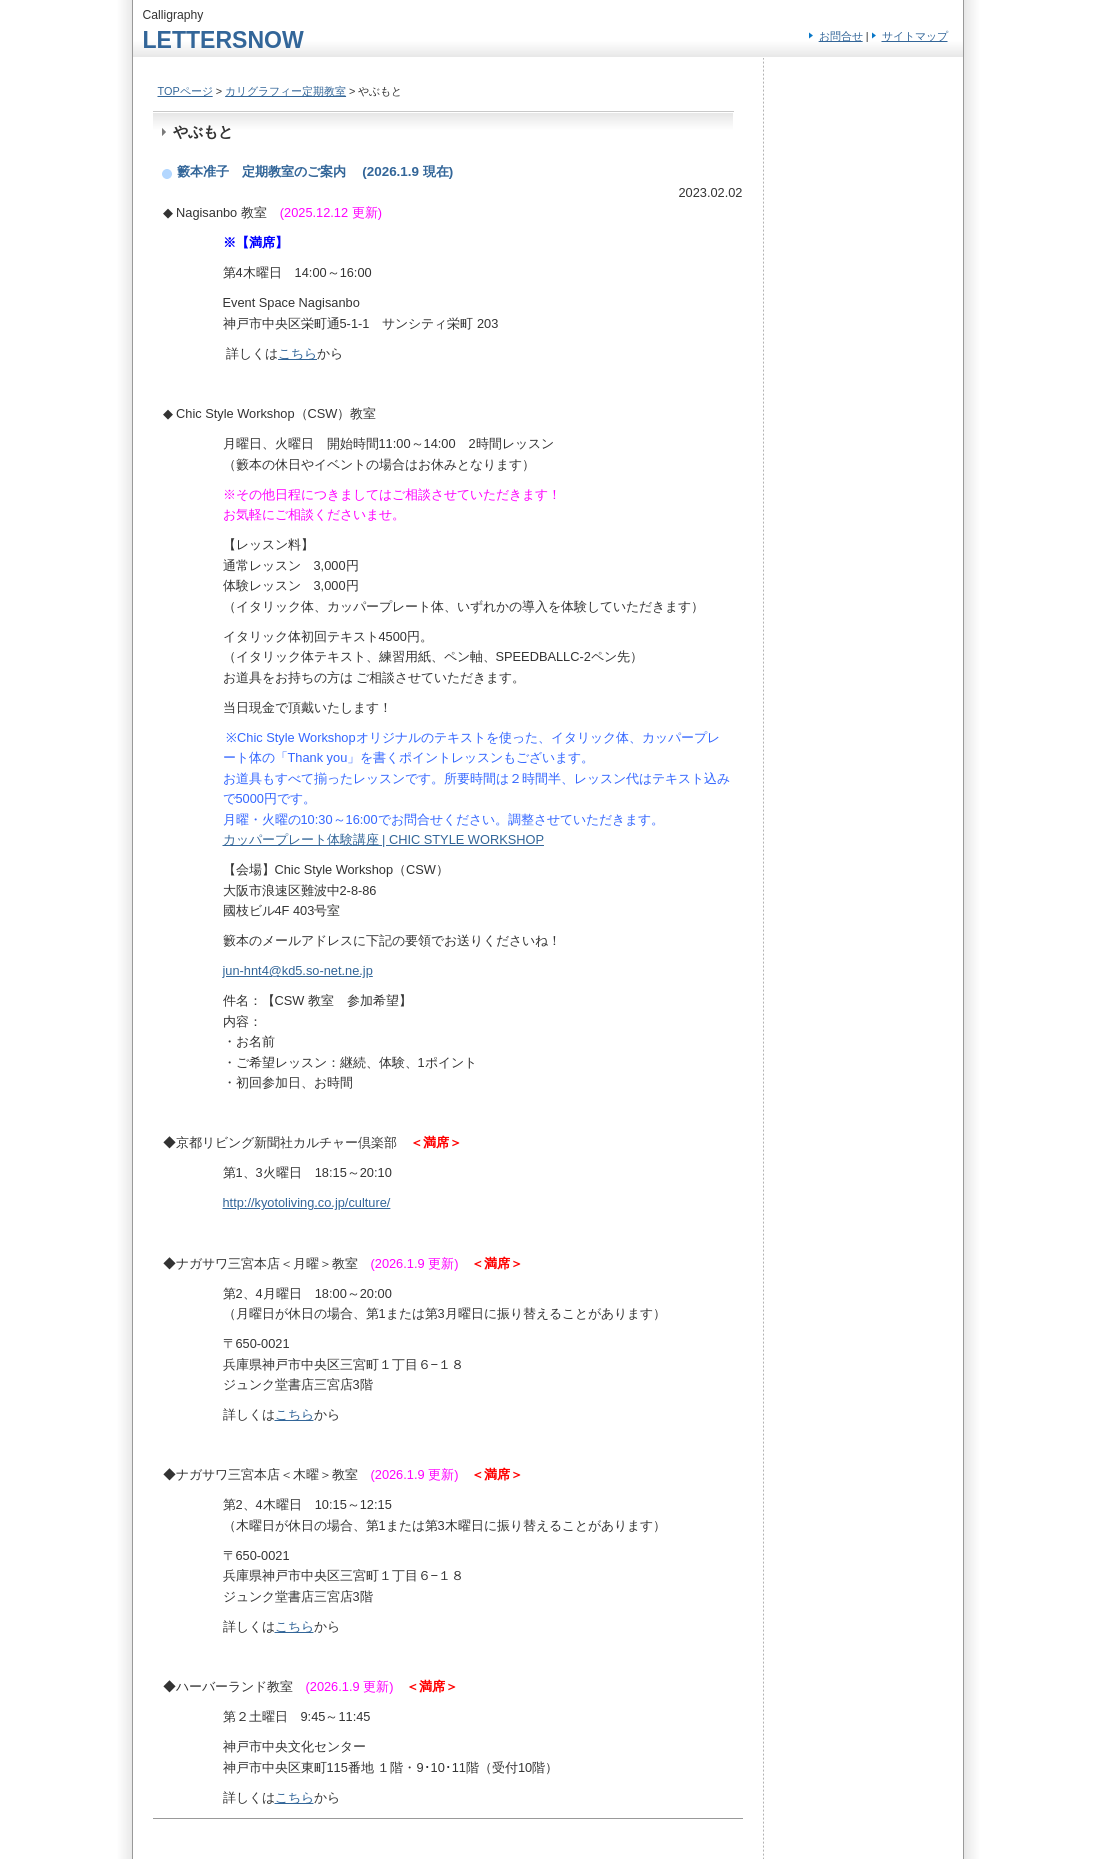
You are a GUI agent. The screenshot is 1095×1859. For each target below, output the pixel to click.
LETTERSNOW (223, 40)
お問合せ (841, 36)
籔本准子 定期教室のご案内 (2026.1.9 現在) (315, 171)
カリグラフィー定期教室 (285, 91)
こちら (297, 353)
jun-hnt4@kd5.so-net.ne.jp (298, 970)
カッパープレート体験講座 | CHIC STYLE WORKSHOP (383, 839)
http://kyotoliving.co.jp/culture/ (307, 1202)
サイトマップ (915, 36)
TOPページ (185, 91)
